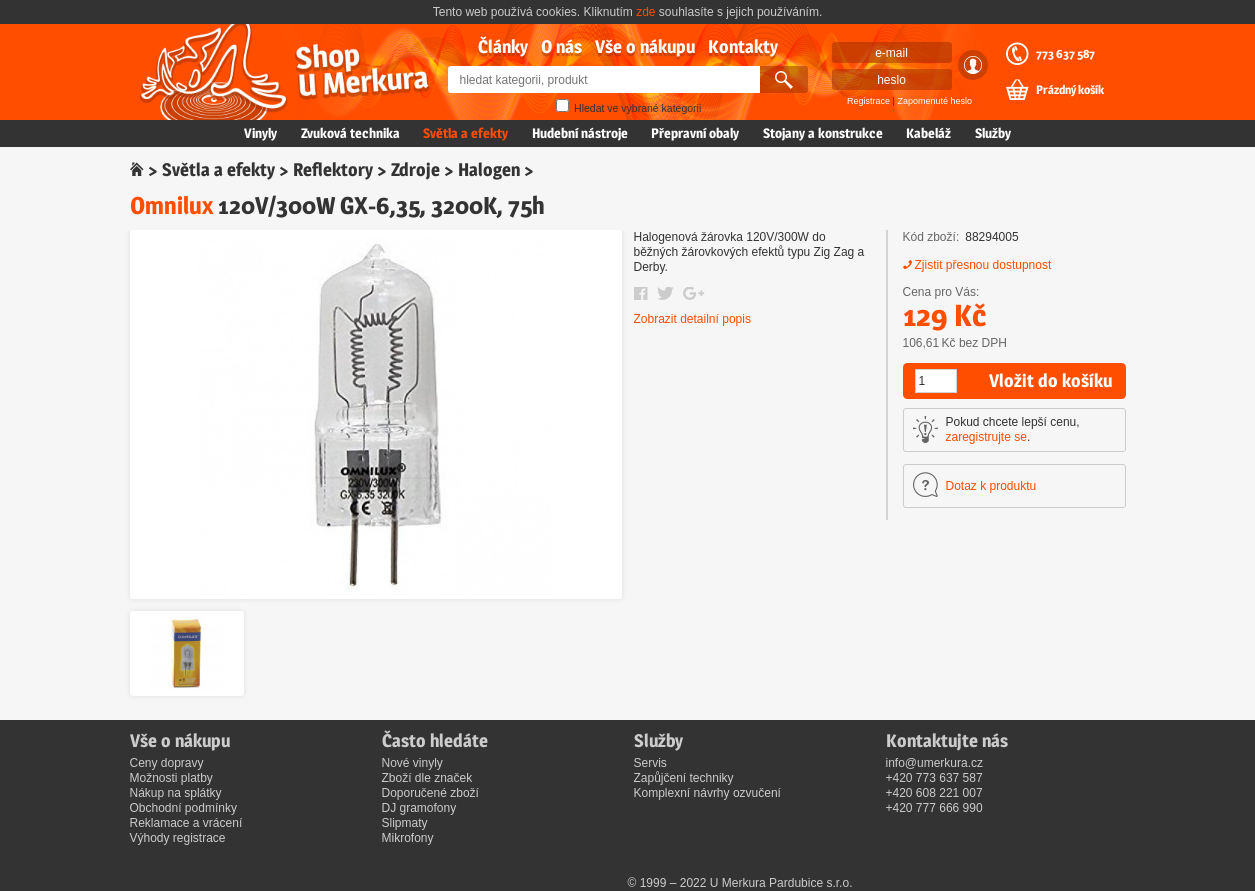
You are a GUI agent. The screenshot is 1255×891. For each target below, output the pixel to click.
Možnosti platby (171, 778)
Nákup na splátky (176, 793)
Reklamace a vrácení (186, 823)
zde (645, 12)
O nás (561, 46)
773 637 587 (1065, 54)
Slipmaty (405, 823)
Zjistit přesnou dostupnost (983, 265)
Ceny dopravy (167, 763)
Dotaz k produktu (991, 486)
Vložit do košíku (1050, 380)
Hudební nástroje (580, 133)
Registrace (868, 101)
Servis (650, 763)
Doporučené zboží (430, 793)
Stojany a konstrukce (823, 133)
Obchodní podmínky (183, 808)
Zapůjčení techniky (684, 778)
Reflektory (333, 169)
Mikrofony (408, 838)
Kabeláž (928, 133)
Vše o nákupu (645, 46)
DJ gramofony (419, 808)
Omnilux (171, 205)
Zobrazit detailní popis (692, 319)
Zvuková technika (350, 133)
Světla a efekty (465, 133)
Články (503, 46)
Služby (993, 133)
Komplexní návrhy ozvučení (707, 793)
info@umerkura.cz (935, 763)
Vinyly (260, 133)
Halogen (489, 169)
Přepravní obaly (695, 133)
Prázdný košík (1070, 90)
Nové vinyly (412, 763)
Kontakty (743, 46)
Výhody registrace (178, 838)
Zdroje (415, 169)
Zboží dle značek (427, 778)
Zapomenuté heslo (934, 101)
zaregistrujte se (986, 437)
